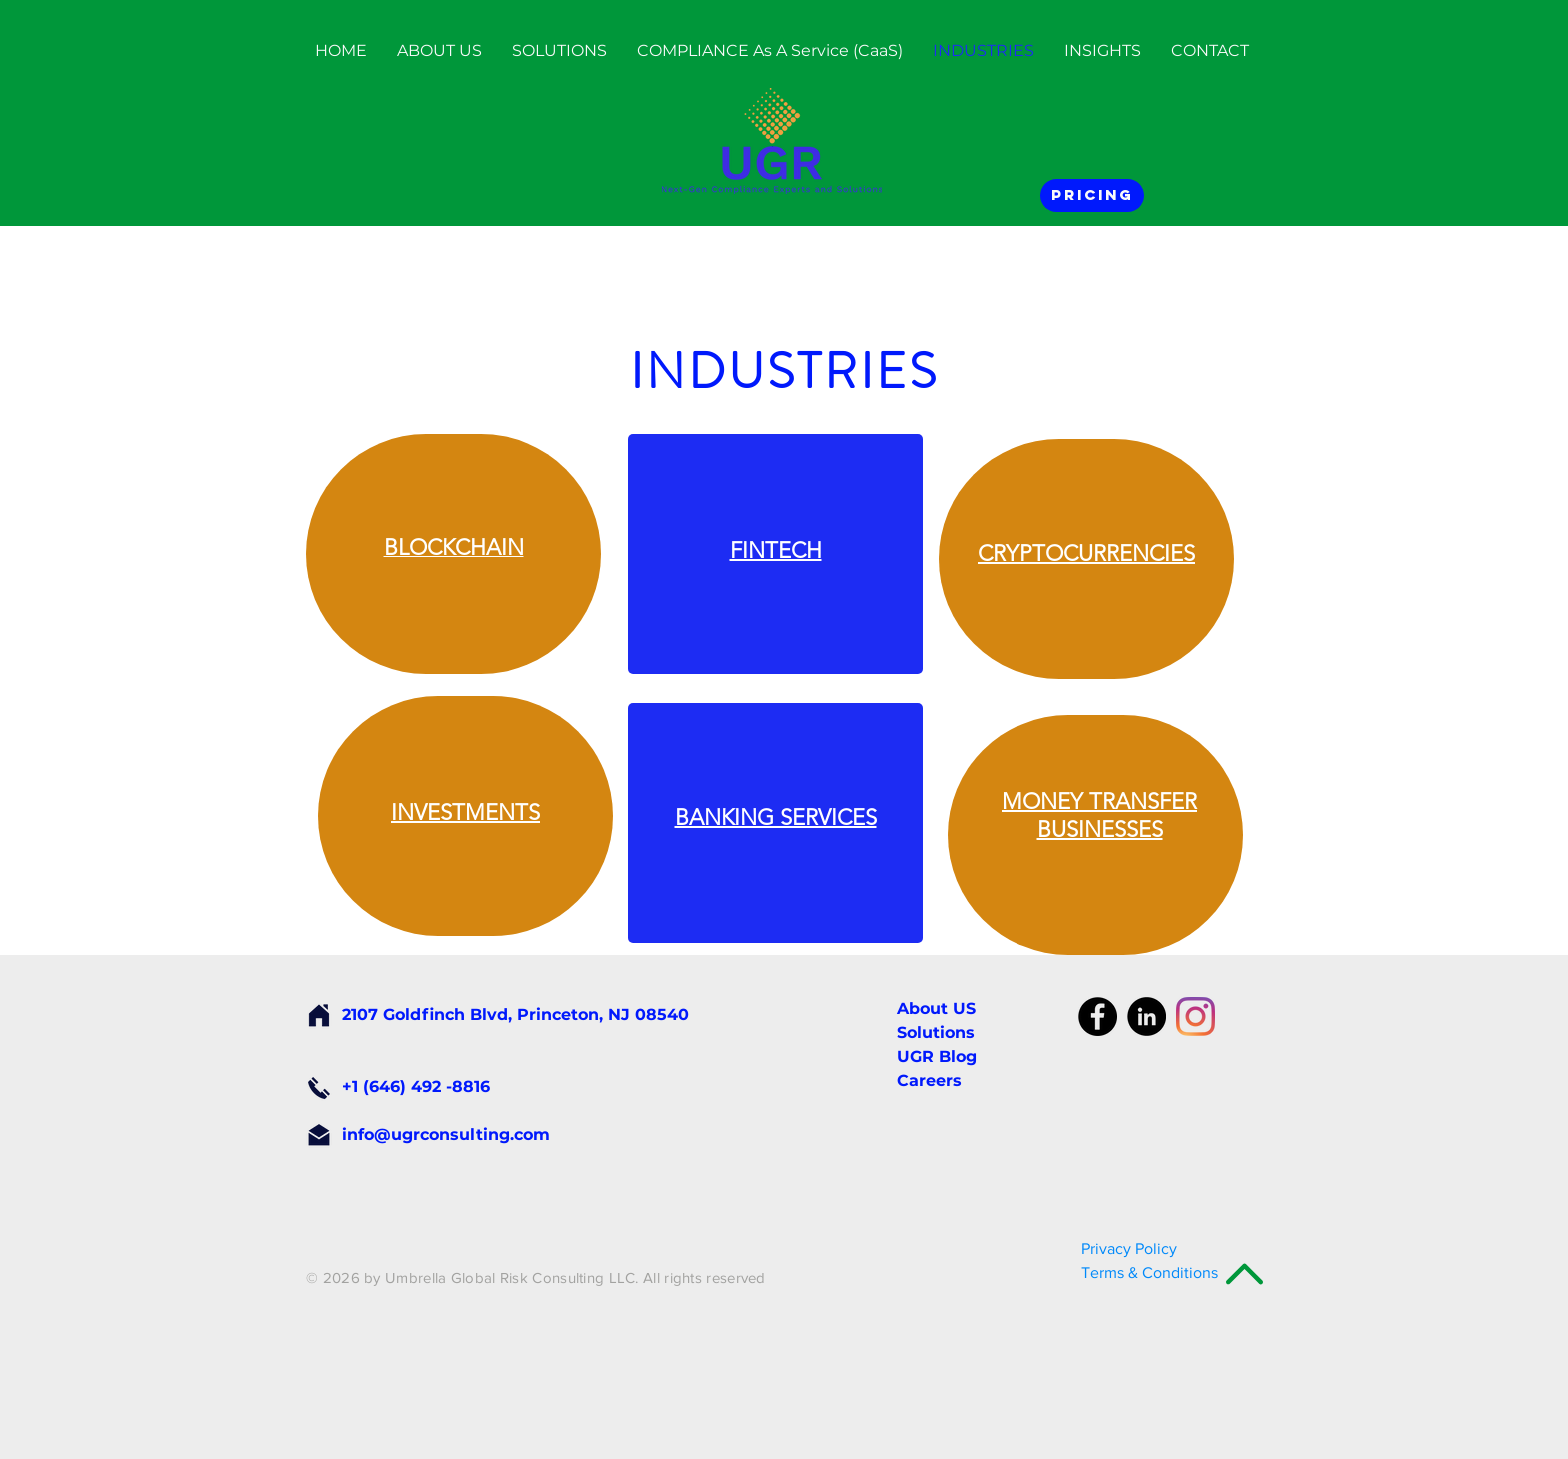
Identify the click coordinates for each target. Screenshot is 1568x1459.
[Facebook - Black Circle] (1097, 1016)
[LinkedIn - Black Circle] (1146, 1016)
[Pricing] (1092, 195)
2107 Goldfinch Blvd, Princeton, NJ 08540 (515, 1014)
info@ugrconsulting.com (446, 1134)
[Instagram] (1195, 1016)
